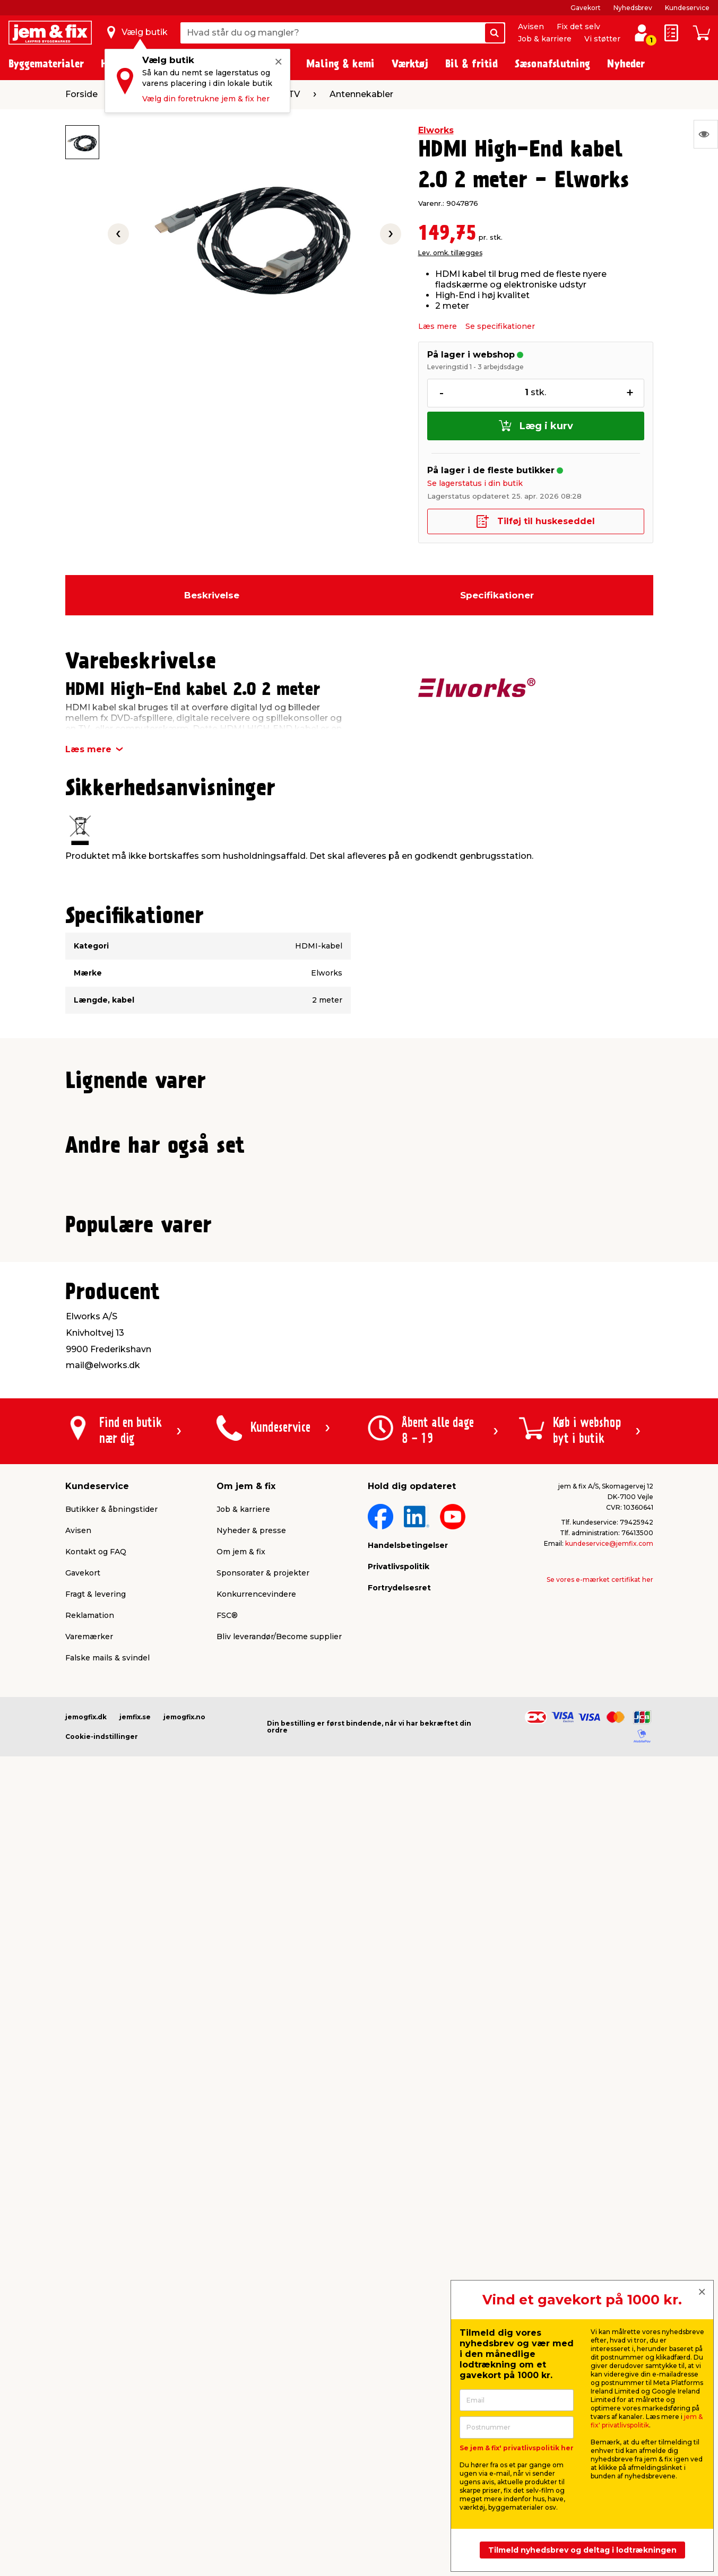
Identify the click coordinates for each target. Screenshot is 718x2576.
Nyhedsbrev (632, 7)
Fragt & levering (95, 2354)
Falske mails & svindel (107, 2417)
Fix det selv (578, 26)
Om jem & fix (241, 2311)
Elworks (436, 130)
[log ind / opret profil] (641, 32)
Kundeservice (687, 7)
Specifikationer (497, 595)
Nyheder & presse (251, 2290)
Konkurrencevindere (256, 2354)
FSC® (227, 2375)
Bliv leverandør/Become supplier (279, 2396)
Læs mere (437, 326)
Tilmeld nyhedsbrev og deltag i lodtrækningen (582, 2550)
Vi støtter (602, 38)
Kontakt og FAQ (95, 2311)
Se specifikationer (500, 326)
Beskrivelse (211, 595)
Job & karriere (545, 38)
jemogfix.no (184, 2476)
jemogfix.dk (86, 2476)
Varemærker (89, 2396)
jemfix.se (135, 2476)
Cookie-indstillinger (101, 2496)
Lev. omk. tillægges (450, 252)
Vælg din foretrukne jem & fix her (206, 98)
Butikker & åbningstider (111, 2269)
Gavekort (585, 7)
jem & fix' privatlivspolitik (647, 2421)
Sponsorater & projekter (263, 2332)
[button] (349, 1341)
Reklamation (89, 2375)
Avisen (531, 26)
